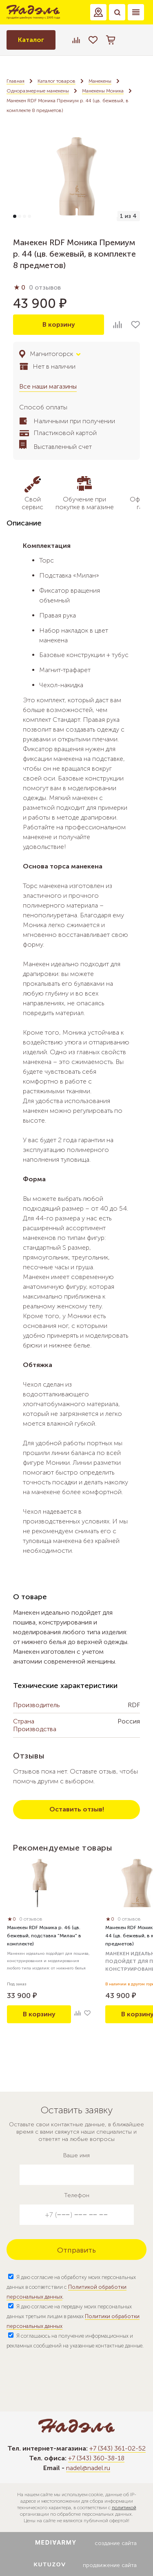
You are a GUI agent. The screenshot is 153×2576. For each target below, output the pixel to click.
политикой (124, 2507)
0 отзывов (45, 287)
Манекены (100, 81)
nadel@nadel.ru (88, 2468)
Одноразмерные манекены (38, 91)
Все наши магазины (48, 386)
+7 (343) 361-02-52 (117, 2448)
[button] (98, 12)
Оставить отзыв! (76, 1809)
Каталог (31, 40)
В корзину (58, 324)
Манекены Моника (103, 91)
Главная (15, 81)
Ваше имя (76, 2155)
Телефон (76, 2195)
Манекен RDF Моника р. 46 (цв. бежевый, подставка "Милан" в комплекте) (44, 1936)
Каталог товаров (56, 81)
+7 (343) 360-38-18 (96, 2458)
